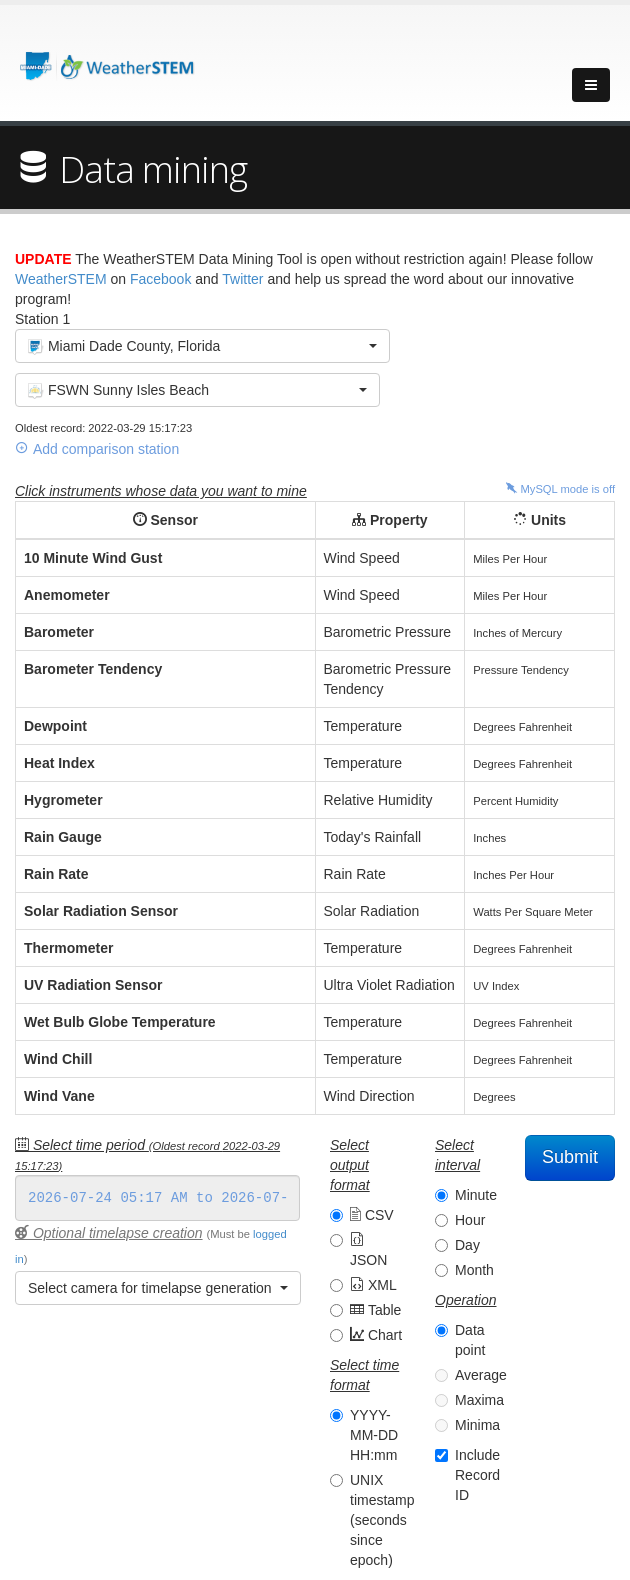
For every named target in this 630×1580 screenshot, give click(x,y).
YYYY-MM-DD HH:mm (374, 1435)
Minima (477, 1425)
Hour (470, 1220)
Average (481, 1375)
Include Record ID (477, 1475)
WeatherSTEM (61, 279)
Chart (376, 1335)
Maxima (479, 1400)
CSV (372, 1215)
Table (375, 1310)
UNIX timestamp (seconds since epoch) (382, 1520)
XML (373, 1285)
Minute (476, 1195)
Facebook (160, 279)
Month (474, 1270)
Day (467, 1245)
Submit (570, 1157)
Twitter (242, 279)
